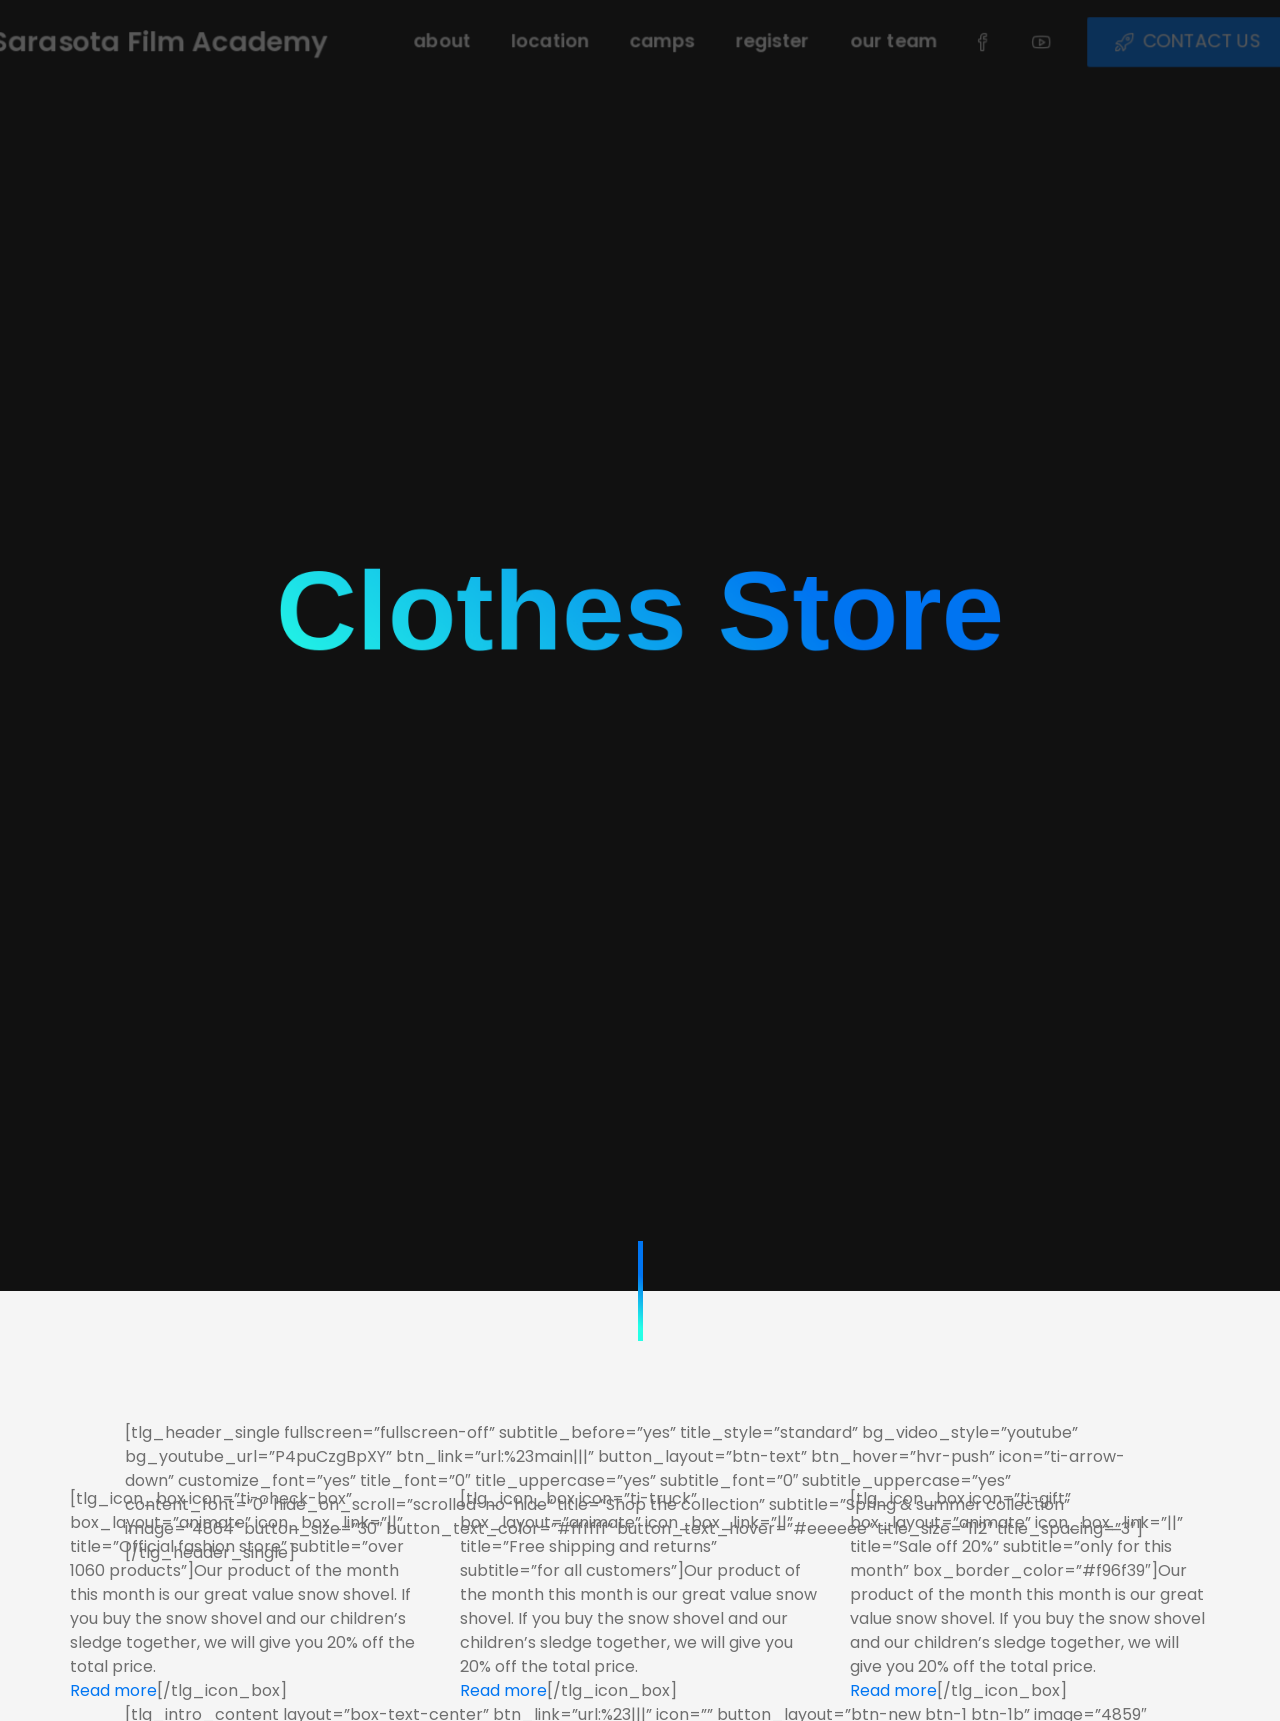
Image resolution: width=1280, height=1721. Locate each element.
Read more (113, 1690)
